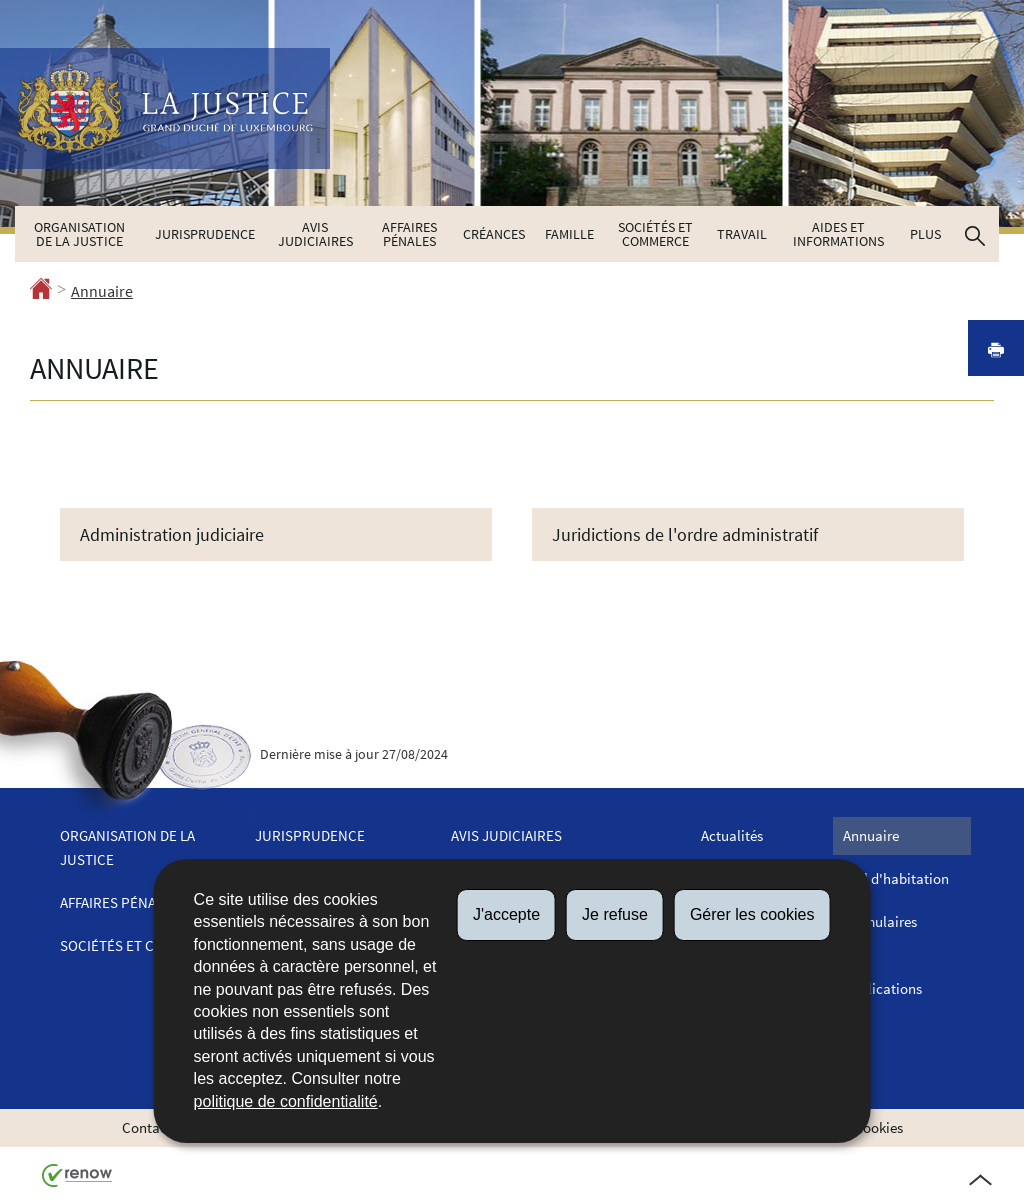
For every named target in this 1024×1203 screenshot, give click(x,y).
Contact (147, 1127)
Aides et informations (838, 234)
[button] (975, 234)
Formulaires (880, 921)
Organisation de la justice (79, 234)
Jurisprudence (205, 234)
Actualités (732, 835)
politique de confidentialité (286, 1101)
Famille (569, 234)
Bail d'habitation (896, 878)
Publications (882, 988)
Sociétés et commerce (655, 234)
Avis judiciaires (315, 234)
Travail (742, 234)
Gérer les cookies (752, 914)
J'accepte (506, 914)
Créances (494, 234)
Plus (925, 234)
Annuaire (102, 291)
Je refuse (615, 914)
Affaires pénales (409, 234)
